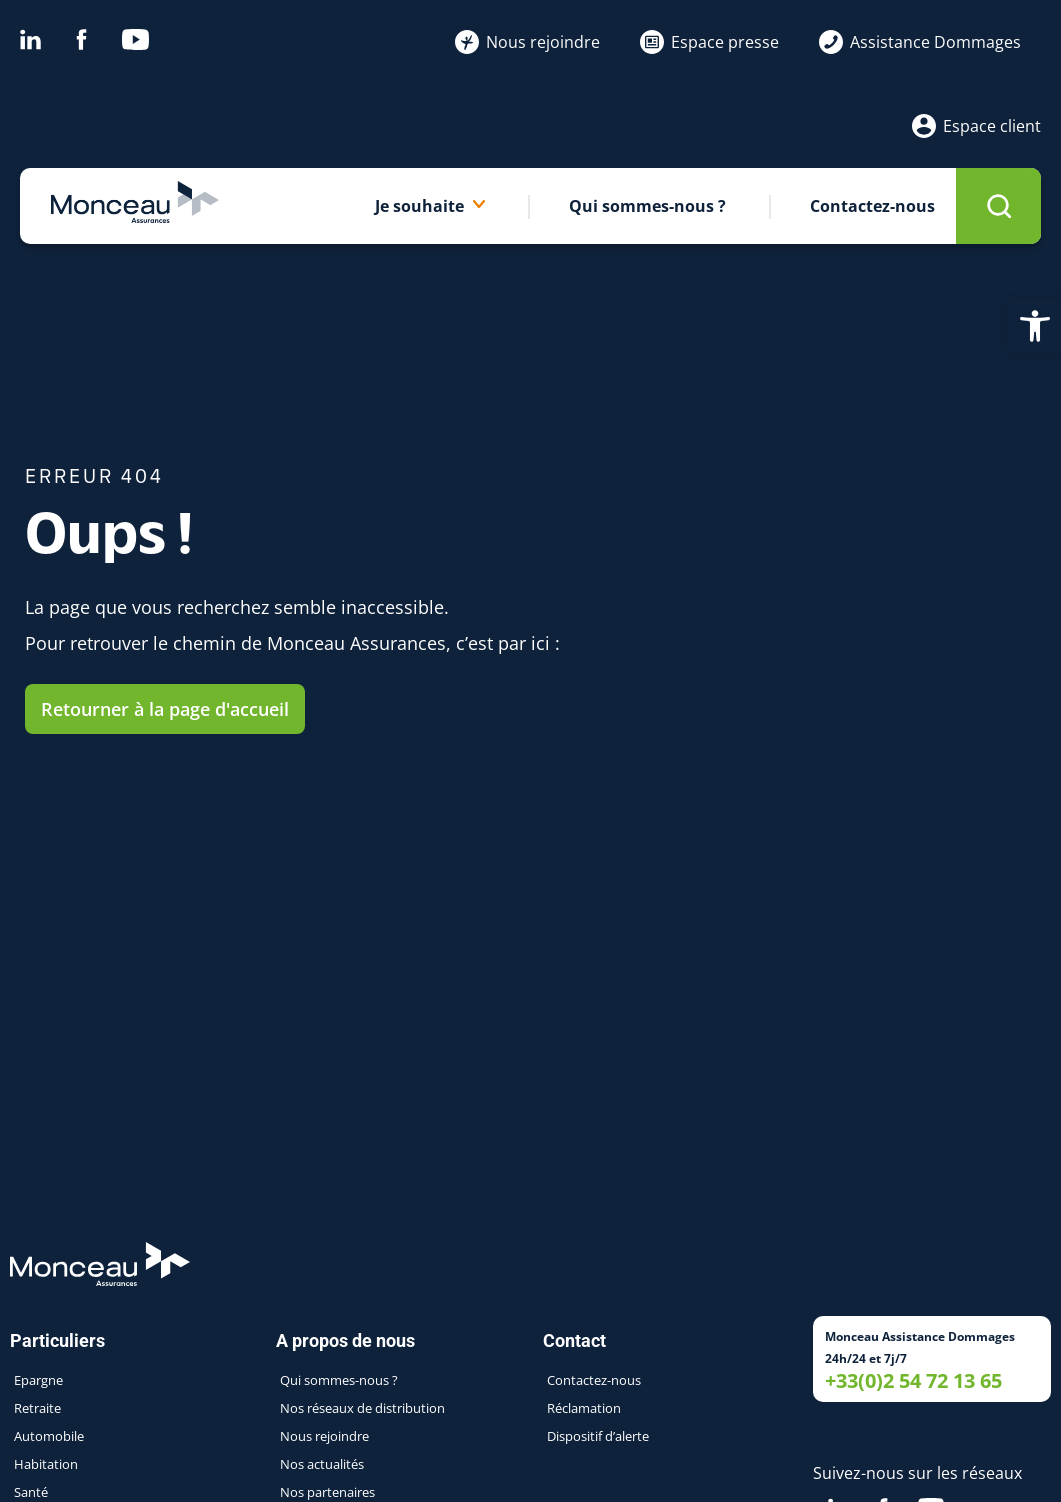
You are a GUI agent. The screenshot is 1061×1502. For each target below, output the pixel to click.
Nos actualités (322, 1464)
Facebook (81, 39)
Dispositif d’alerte (598, 1436)
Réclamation (584, 1408)
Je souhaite (430, 206)
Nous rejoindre (527, 42)
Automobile (49, 1436)
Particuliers (62, 1340)
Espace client (976, 126)
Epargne (38, 1380)
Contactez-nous (872, 206)
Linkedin (30, 39)
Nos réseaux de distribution (362, 1408)
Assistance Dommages (920, 42)
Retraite (37, 1408)
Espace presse (709, 42)
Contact (579, 1340)
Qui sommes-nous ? (647, 206)
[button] (1035, 326)
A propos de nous (350, 1340)
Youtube (135, 39)
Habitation (46, 1464)
